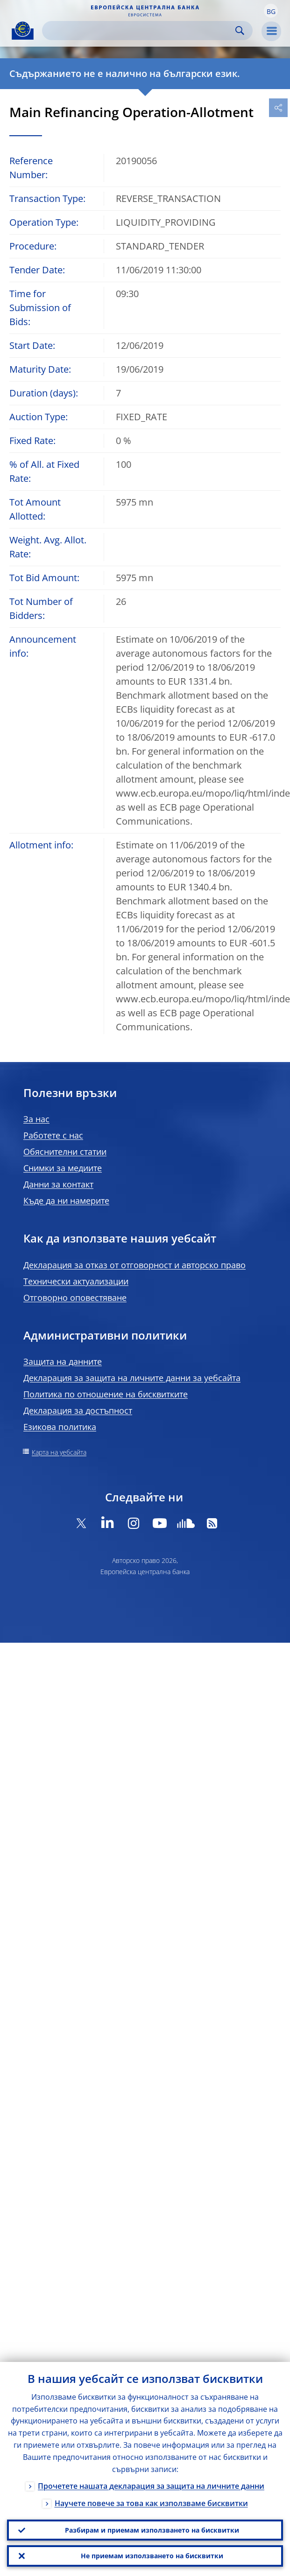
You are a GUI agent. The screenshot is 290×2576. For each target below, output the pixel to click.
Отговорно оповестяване (75, 1297)
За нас (36, 1119)
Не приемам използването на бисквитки (152, 2555)
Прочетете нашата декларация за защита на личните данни (151, 2484)
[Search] (140, 30)
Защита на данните (62, 1361)
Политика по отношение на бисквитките (105, 1394)
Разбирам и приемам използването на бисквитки (152, 2528)
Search (240, 30)
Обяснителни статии (64, 1151)
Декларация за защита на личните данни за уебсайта (131, 1377)
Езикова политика (59, 1426)
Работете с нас (53, 1135)
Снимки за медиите (62, 1167)
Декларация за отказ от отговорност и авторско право (134, 1265)
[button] (271, 11)
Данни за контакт (58, 1184)
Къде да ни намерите (66, 1200)
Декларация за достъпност (77, 1410)
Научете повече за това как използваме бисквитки (151, 2501)
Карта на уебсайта (59, 1452)
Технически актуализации (75, 1281)
